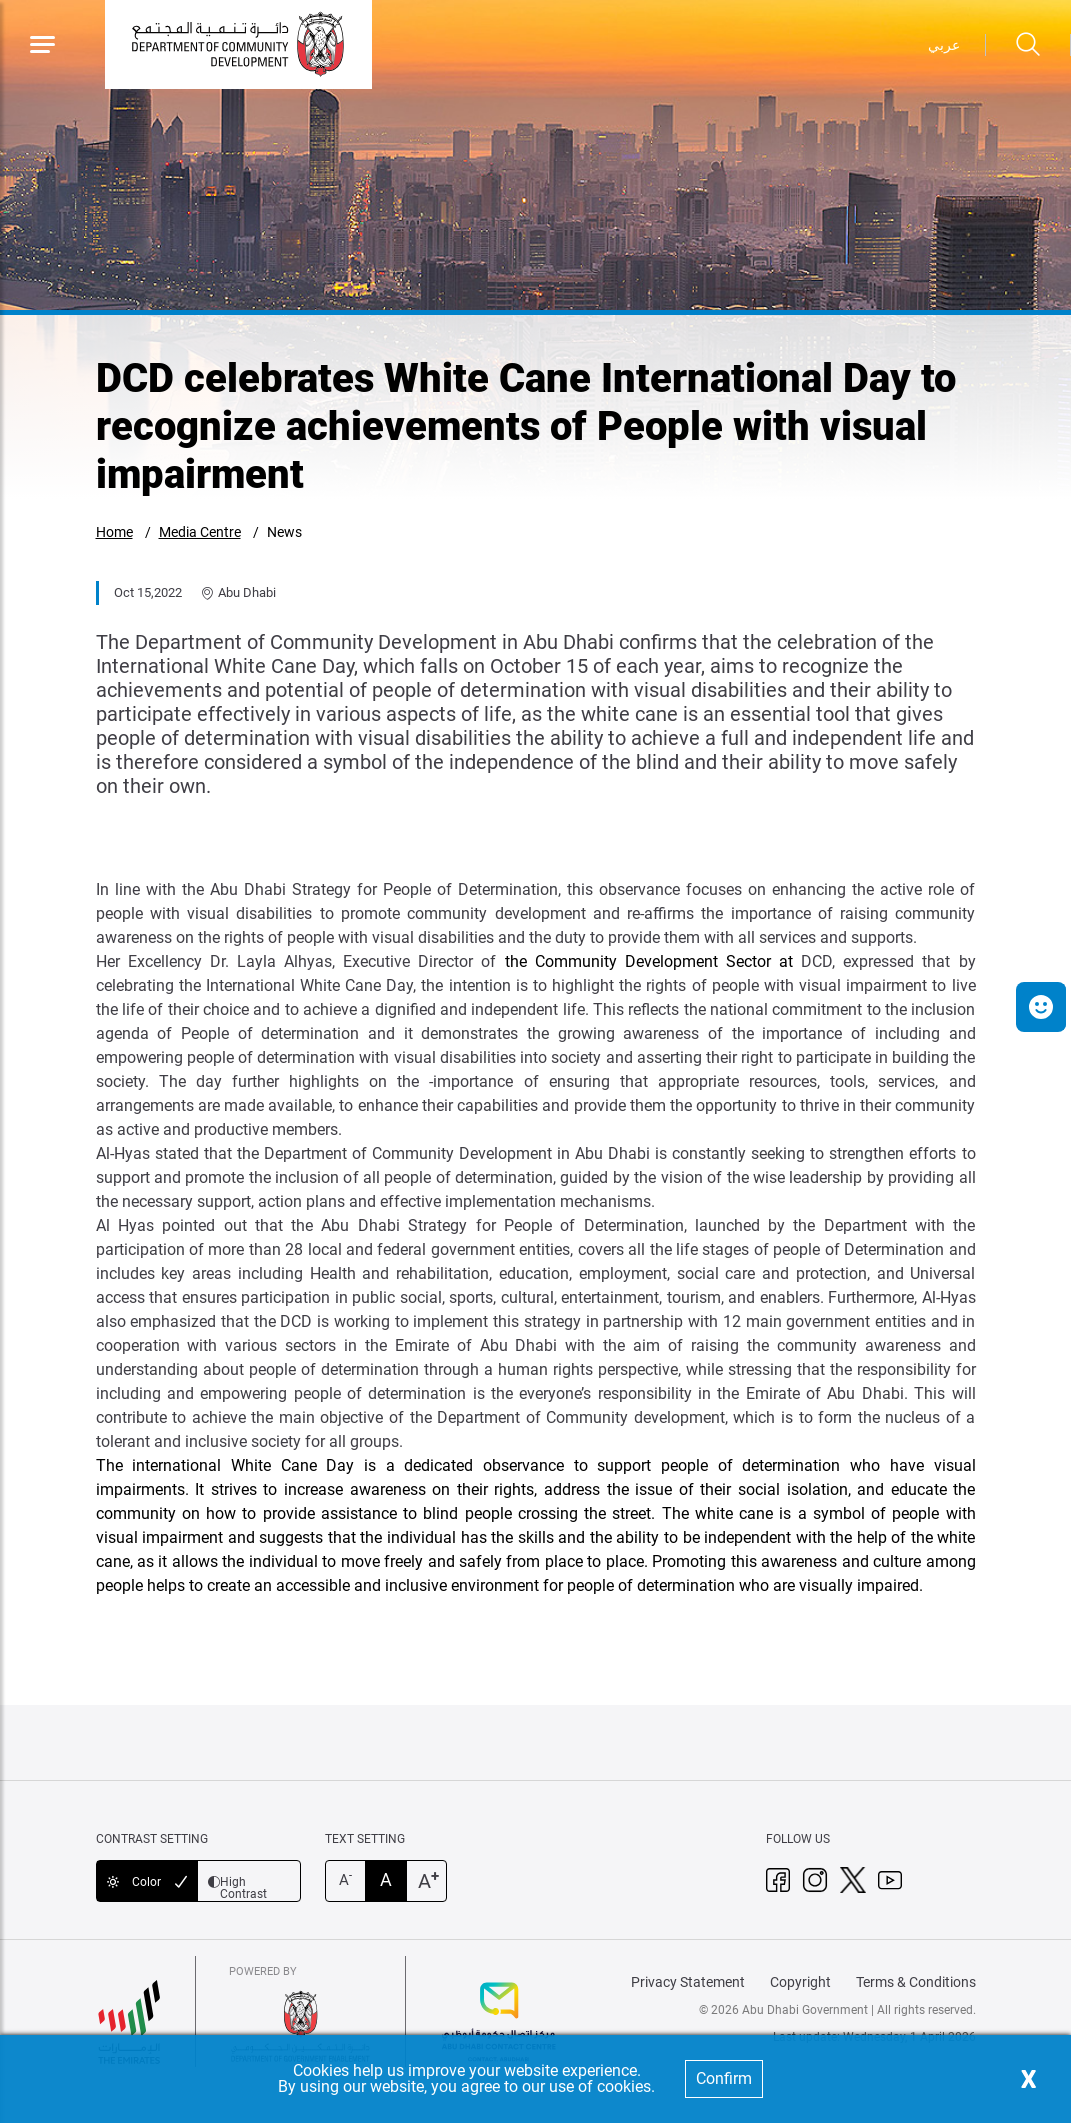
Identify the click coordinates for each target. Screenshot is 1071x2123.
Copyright (800, 1982)
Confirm (724, 2078)
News (284, 532)
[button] (1041, 1007)
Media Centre (200, 532)
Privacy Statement (688, 1982)
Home (114, 532)
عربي (944, 45)
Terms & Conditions (916, 1982)
